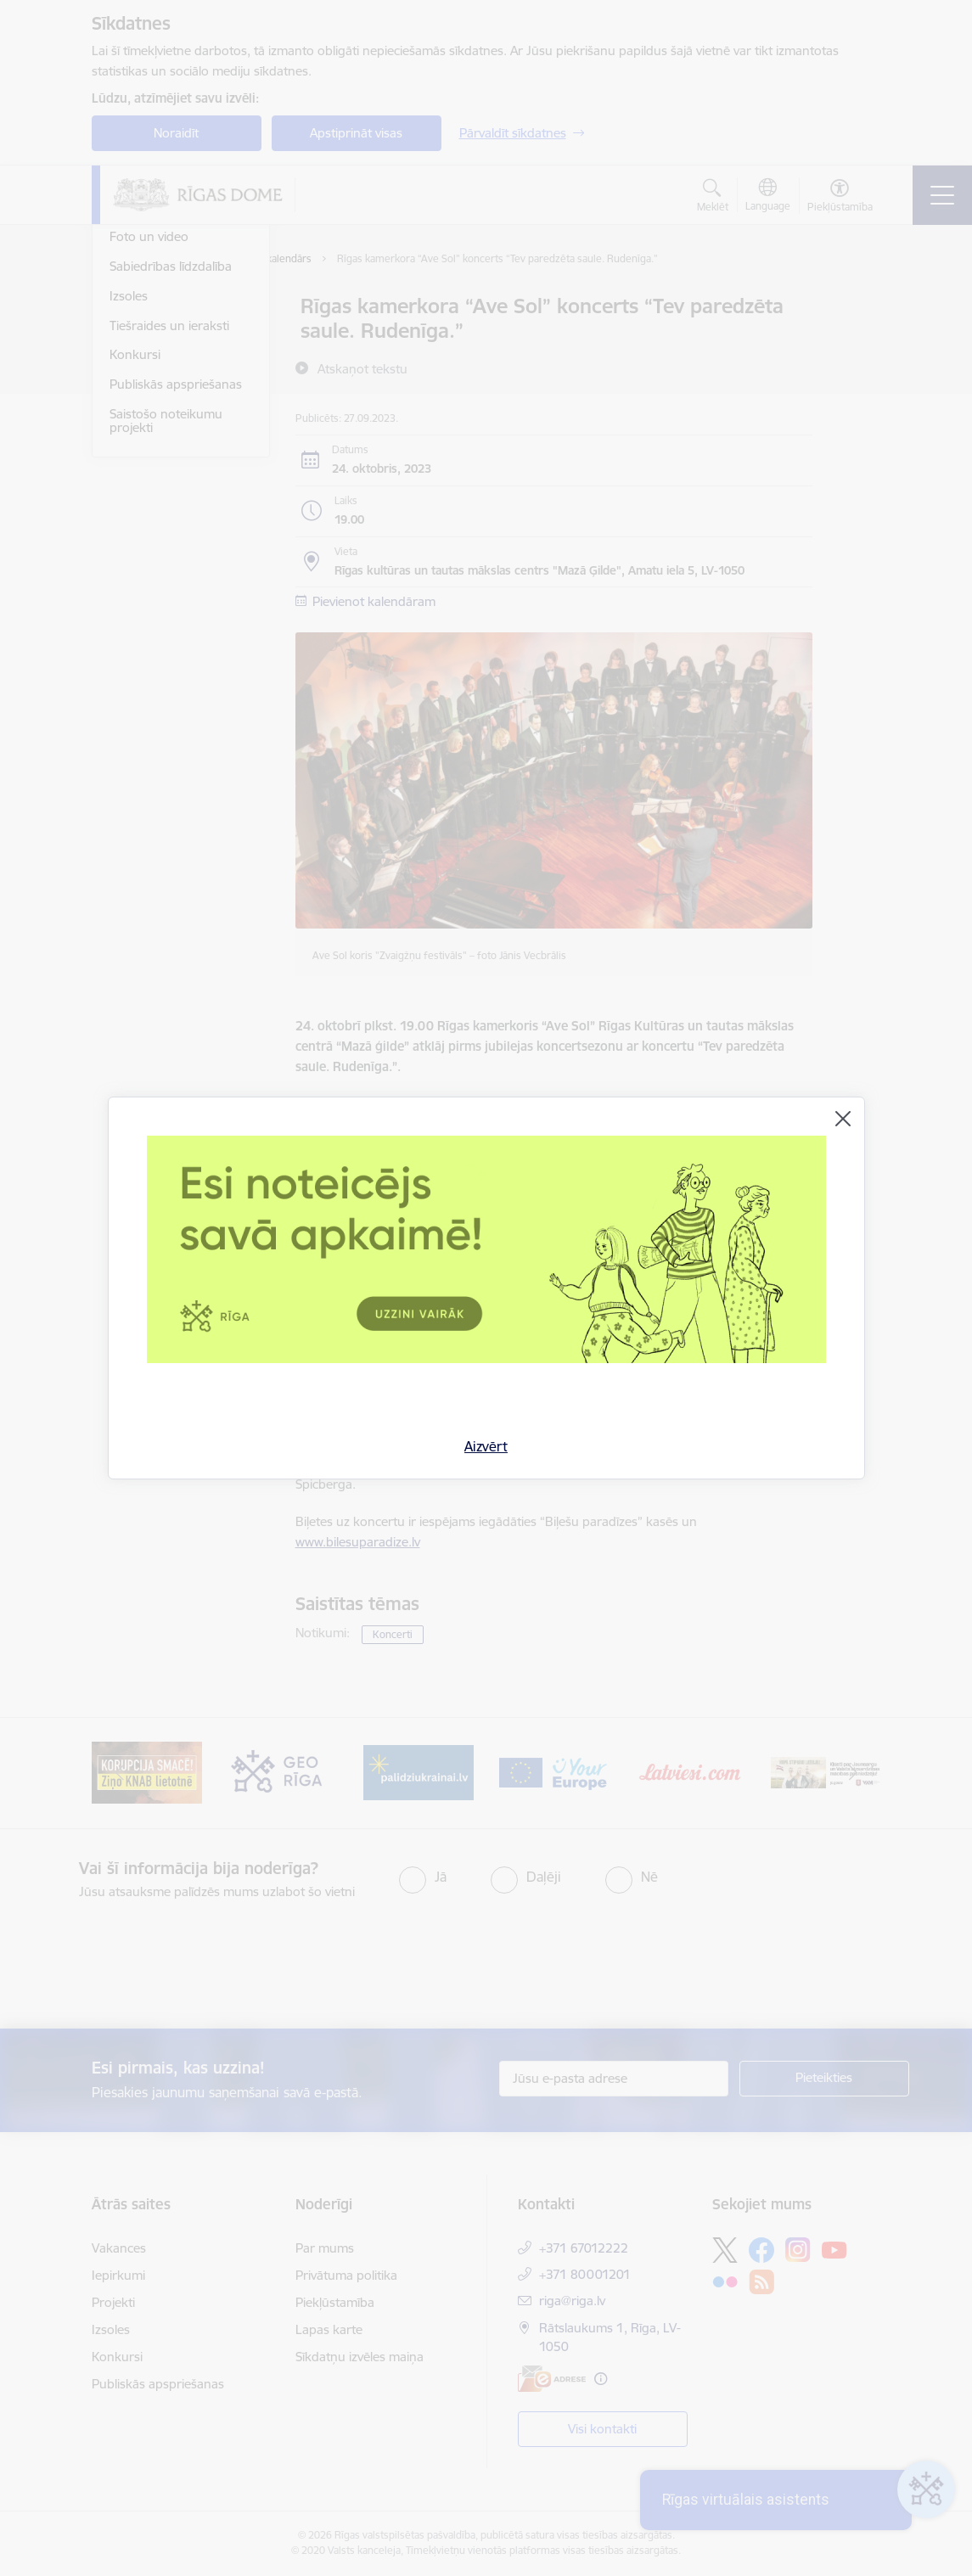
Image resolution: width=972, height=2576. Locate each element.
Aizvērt (486, 1446)
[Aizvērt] (843, 1118)
